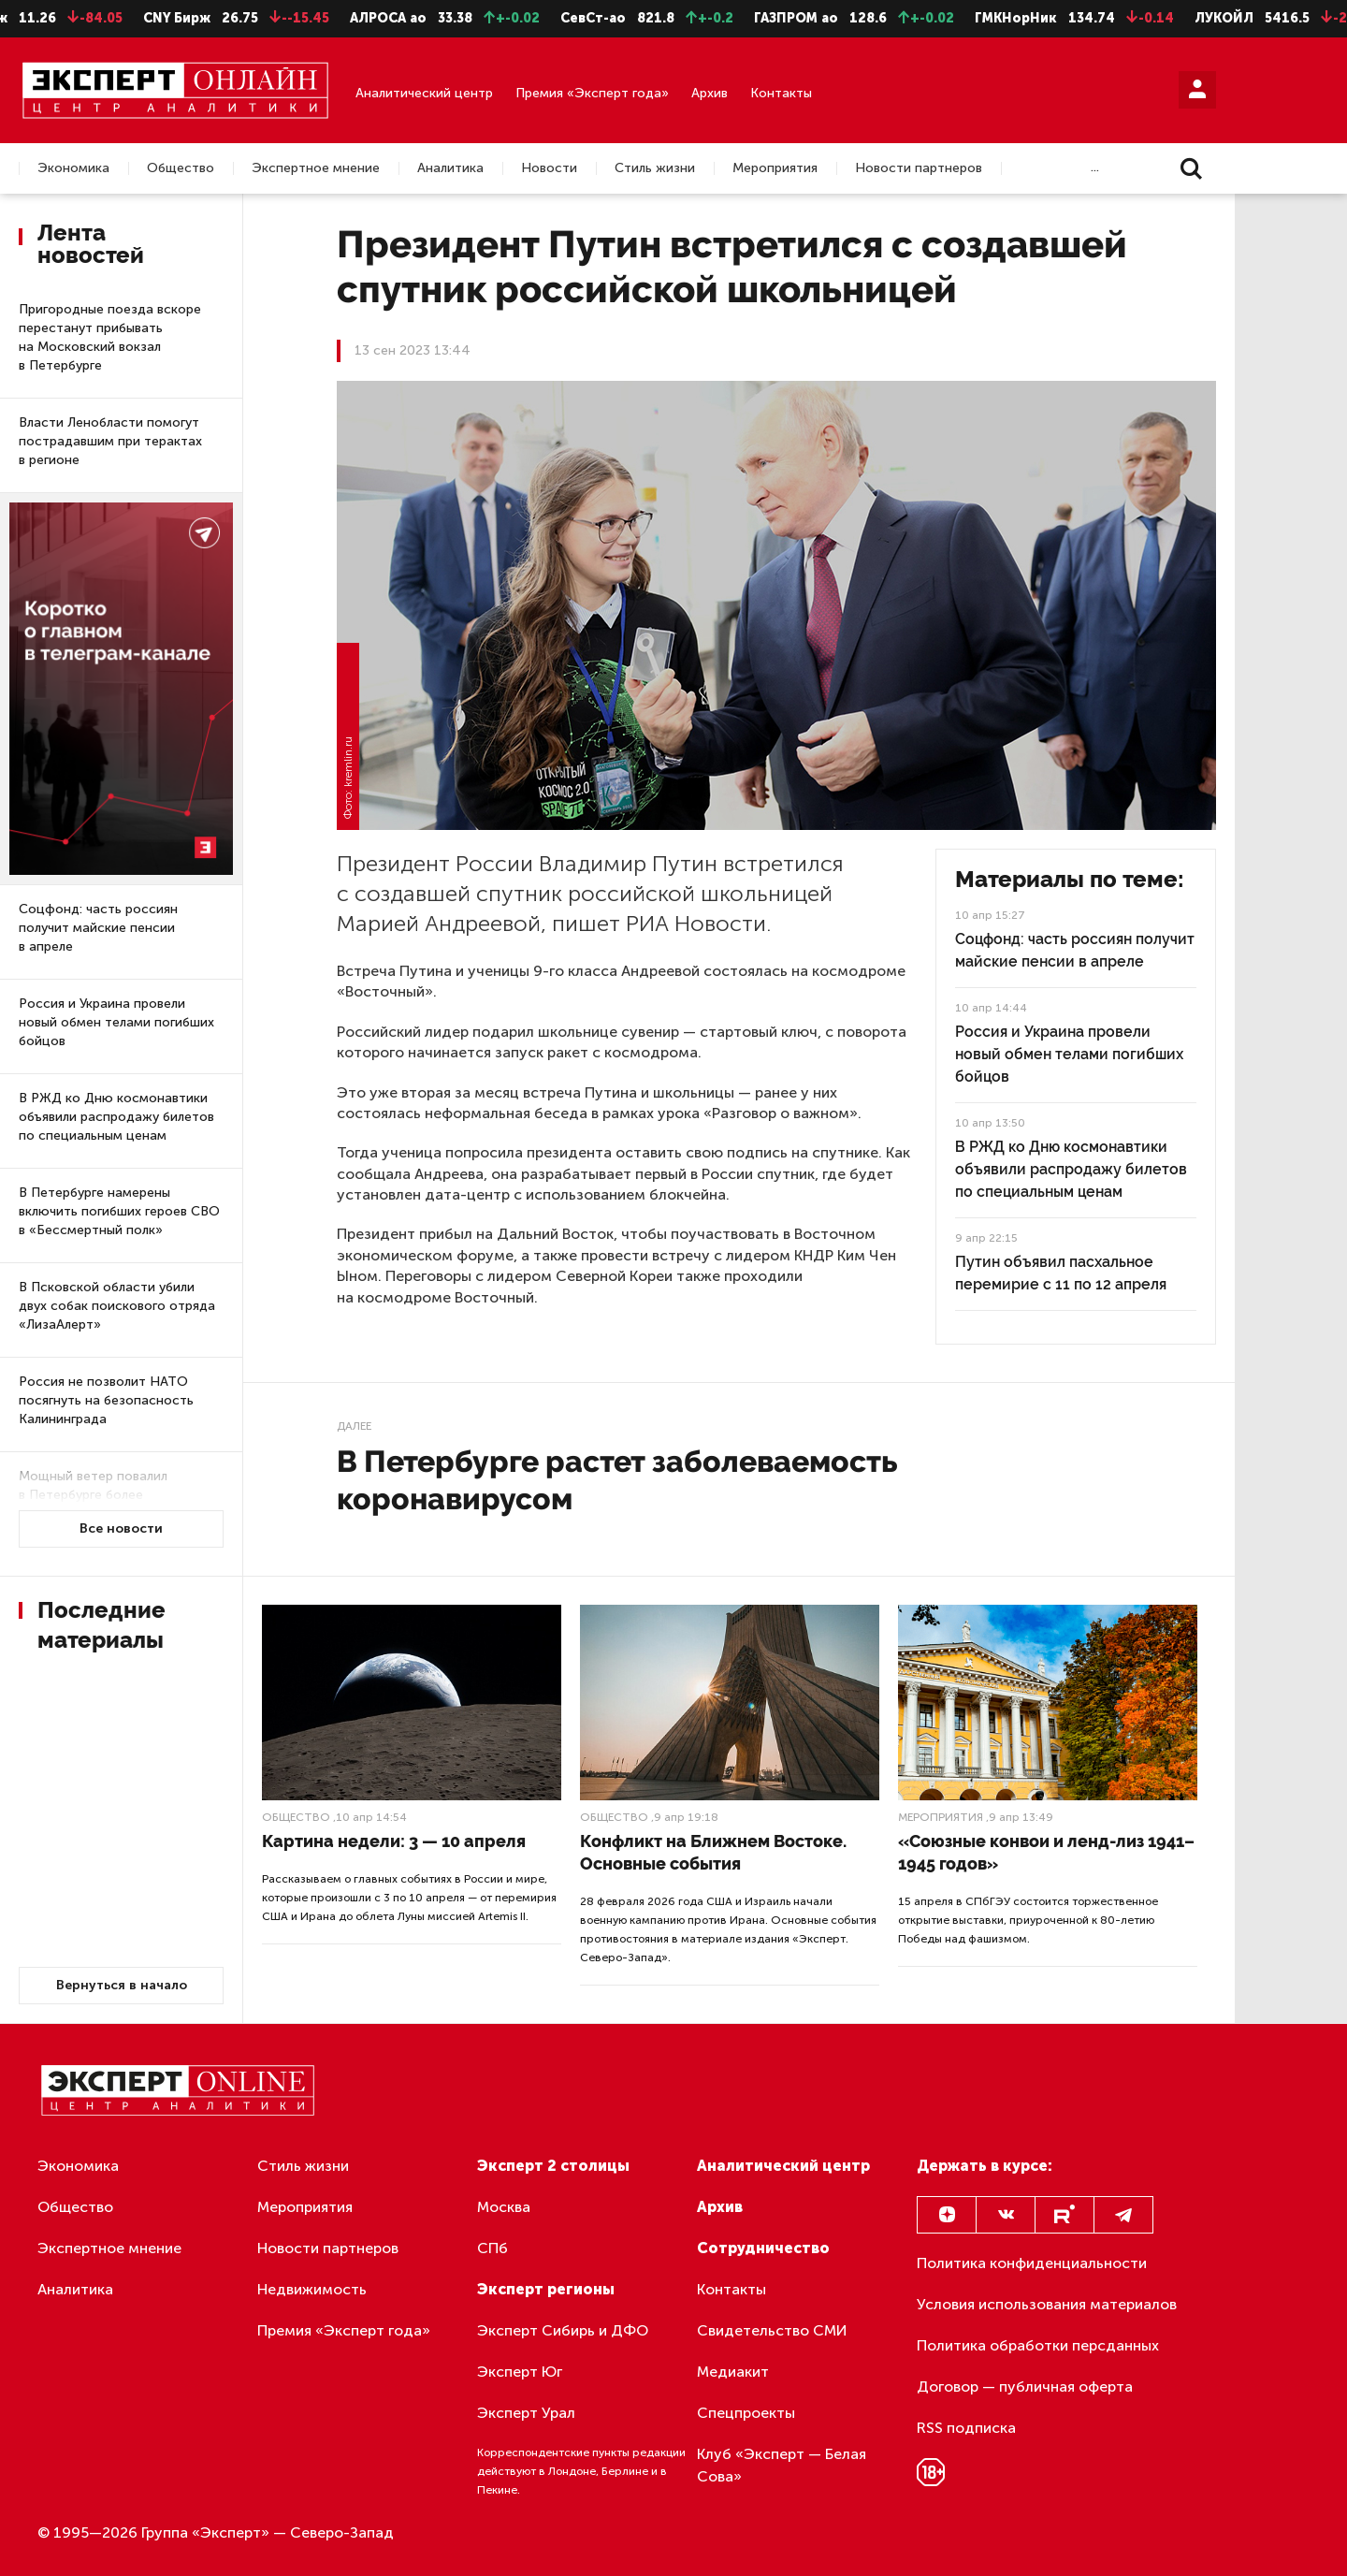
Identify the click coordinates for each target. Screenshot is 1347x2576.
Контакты (781, 93)
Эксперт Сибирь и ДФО (562, 2330)
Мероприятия (775, 168)
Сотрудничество (763, 2248)
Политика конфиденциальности (1032, 2263)
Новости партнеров (918, 168)
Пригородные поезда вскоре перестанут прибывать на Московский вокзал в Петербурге (110, 337)
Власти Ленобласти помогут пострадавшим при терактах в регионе (110, 441)
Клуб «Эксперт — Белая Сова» (781, 2465)
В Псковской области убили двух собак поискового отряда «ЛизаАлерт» (117, 1305)
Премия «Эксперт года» (592, 93)
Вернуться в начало (121, 1985)
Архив (709, 93)
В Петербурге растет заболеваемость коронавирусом (617, 1480)
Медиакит (733, 2371)
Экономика (73, 168)
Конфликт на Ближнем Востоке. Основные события (713, 1852)
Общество (180, 168)
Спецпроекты (746, 2413)
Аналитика (450, 168)
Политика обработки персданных (1038, 2345)
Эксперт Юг (519, 2371)
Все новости (121, 1528)
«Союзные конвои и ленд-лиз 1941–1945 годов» (1046, 1852)
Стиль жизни (655, 168)
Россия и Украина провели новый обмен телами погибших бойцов (116, 1022)
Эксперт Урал (526, 2413)
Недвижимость (312, 2289)
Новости (549, 168)
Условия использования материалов (1047, 2304)
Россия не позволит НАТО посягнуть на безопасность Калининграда (106, 1400)
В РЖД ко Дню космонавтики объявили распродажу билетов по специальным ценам (116, 1116)
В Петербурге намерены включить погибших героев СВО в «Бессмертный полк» (119, 1211)
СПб (492, 2248)
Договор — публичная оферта (1025, 2386)
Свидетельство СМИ (772, 2330)
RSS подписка (966, 2428)
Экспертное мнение (316, 168)
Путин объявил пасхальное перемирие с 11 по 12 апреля (1060, 1273)
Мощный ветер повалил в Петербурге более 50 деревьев (93, 1494)
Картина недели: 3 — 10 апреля (394, 1841)
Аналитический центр (424, 93)
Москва (503, 2207)
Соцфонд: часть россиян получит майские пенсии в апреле (98, 927)
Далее (354, 1426)
